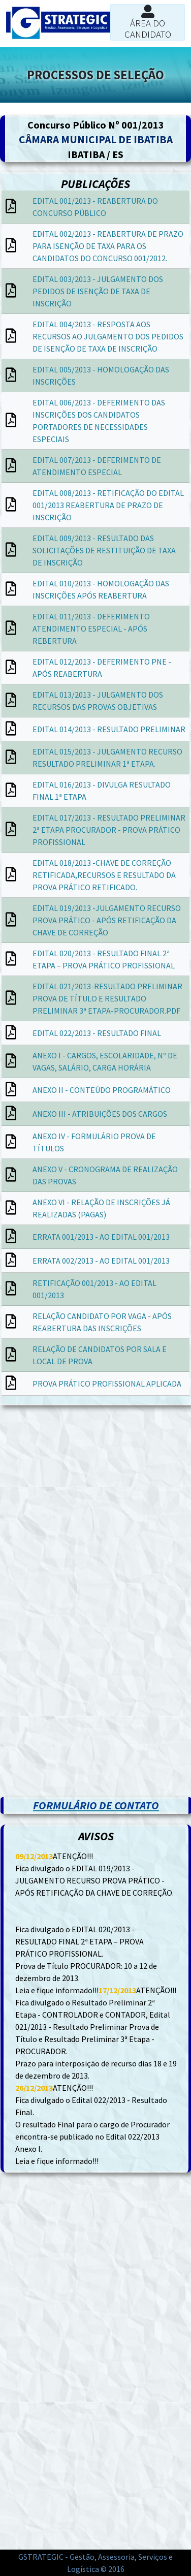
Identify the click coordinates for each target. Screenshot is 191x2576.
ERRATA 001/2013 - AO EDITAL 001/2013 (101, 1237)
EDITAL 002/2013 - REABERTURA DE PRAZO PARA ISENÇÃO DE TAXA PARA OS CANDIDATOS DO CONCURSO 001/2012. (108, 246)
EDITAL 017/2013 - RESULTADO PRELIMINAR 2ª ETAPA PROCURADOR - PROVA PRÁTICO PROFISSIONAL (109, 829)
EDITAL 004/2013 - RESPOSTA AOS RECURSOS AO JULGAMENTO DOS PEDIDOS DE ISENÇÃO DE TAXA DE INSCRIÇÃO (108, 336)
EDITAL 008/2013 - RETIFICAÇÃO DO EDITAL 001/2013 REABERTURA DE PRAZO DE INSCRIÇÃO (108, 505)
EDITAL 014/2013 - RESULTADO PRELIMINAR (109, 729)
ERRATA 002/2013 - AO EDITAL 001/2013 (101, 1260)
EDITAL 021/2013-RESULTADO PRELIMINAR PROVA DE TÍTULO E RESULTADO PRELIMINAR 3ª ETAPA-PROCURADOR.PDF (107, 998)
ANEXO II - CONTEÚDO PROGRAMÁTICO (102, 1090)
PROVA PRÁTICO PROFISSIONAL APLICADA (107, 1383)
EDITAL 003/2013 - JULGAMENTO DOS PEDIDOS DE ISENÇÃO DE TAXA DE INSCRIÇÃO (98, 291)
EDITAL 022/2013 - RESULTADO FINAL (97, 1033)
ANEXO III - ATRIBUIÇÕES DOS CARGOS (100, 1114)
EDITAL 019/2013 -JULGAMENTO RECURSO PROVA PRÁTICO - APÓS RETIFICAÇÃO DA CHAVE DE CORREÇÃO (107, 920)
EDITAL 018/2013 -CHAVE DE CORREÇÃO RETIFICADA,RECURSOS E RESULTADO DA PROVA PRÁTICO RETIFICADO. (104, 875)
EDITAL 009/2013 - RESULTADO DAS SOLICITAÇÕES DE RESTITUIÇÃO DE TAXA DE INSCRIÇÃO (104, 550)
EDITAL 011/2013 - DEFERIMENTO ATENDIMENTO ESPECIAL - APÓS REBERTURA (91, 628)
